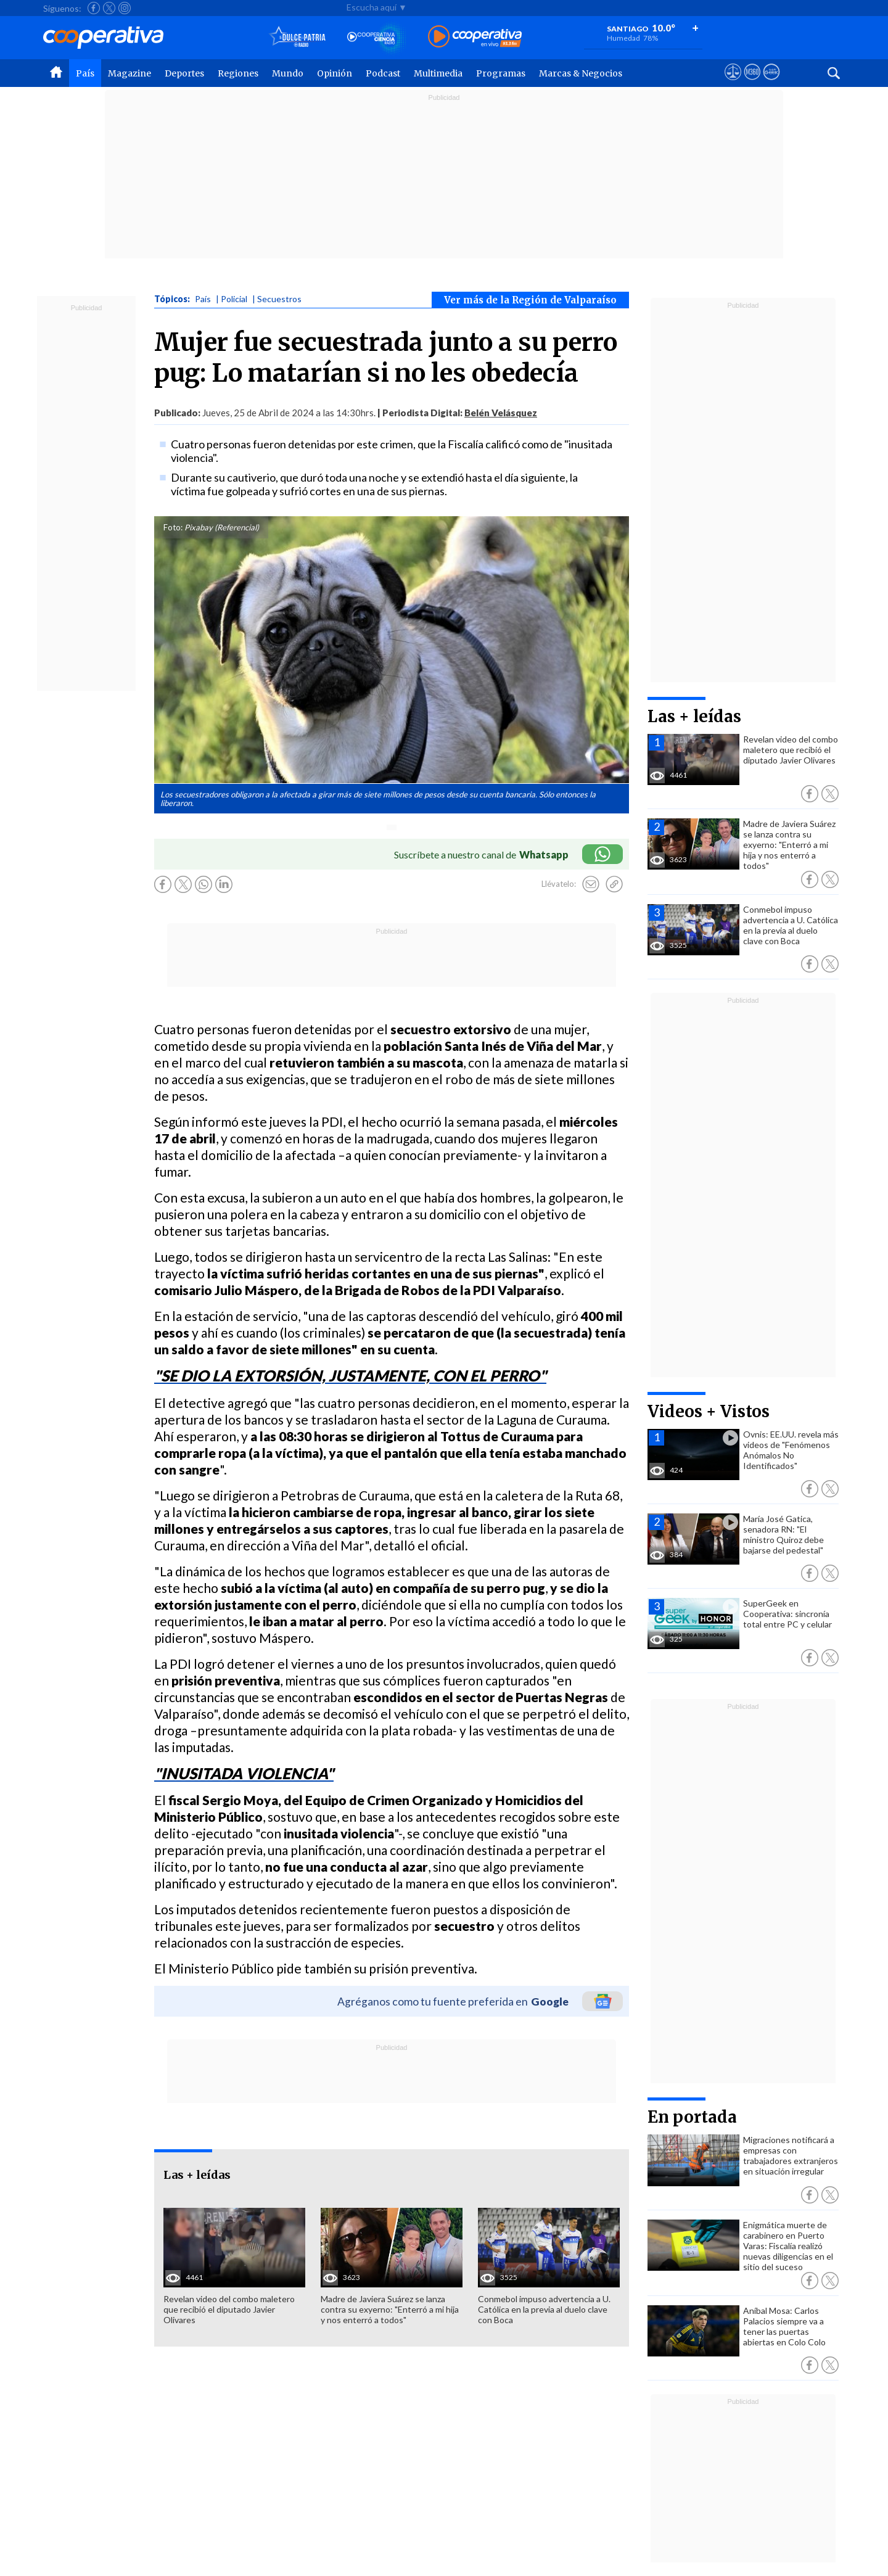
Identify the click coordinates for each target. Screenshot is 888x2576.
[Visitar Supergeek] (771, 83)
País (85, 73)
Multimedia (438, 73)
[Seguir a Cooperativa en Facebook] (94, 8)
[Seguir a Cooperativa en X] (109, 8)
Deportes (184, 73)
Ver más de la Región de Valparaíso (530, 300)
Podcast (383, 73)
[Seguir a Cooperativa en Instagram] (124, 8)
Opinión (334, 73)
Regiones (238, 73)
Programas (500, 73)
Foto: (173, 527)
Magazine (129, 73)
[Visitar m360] (752, 83)
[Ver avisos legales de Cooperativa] (733, 83)
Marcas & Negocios (580, 73)
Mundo (287, 73)
